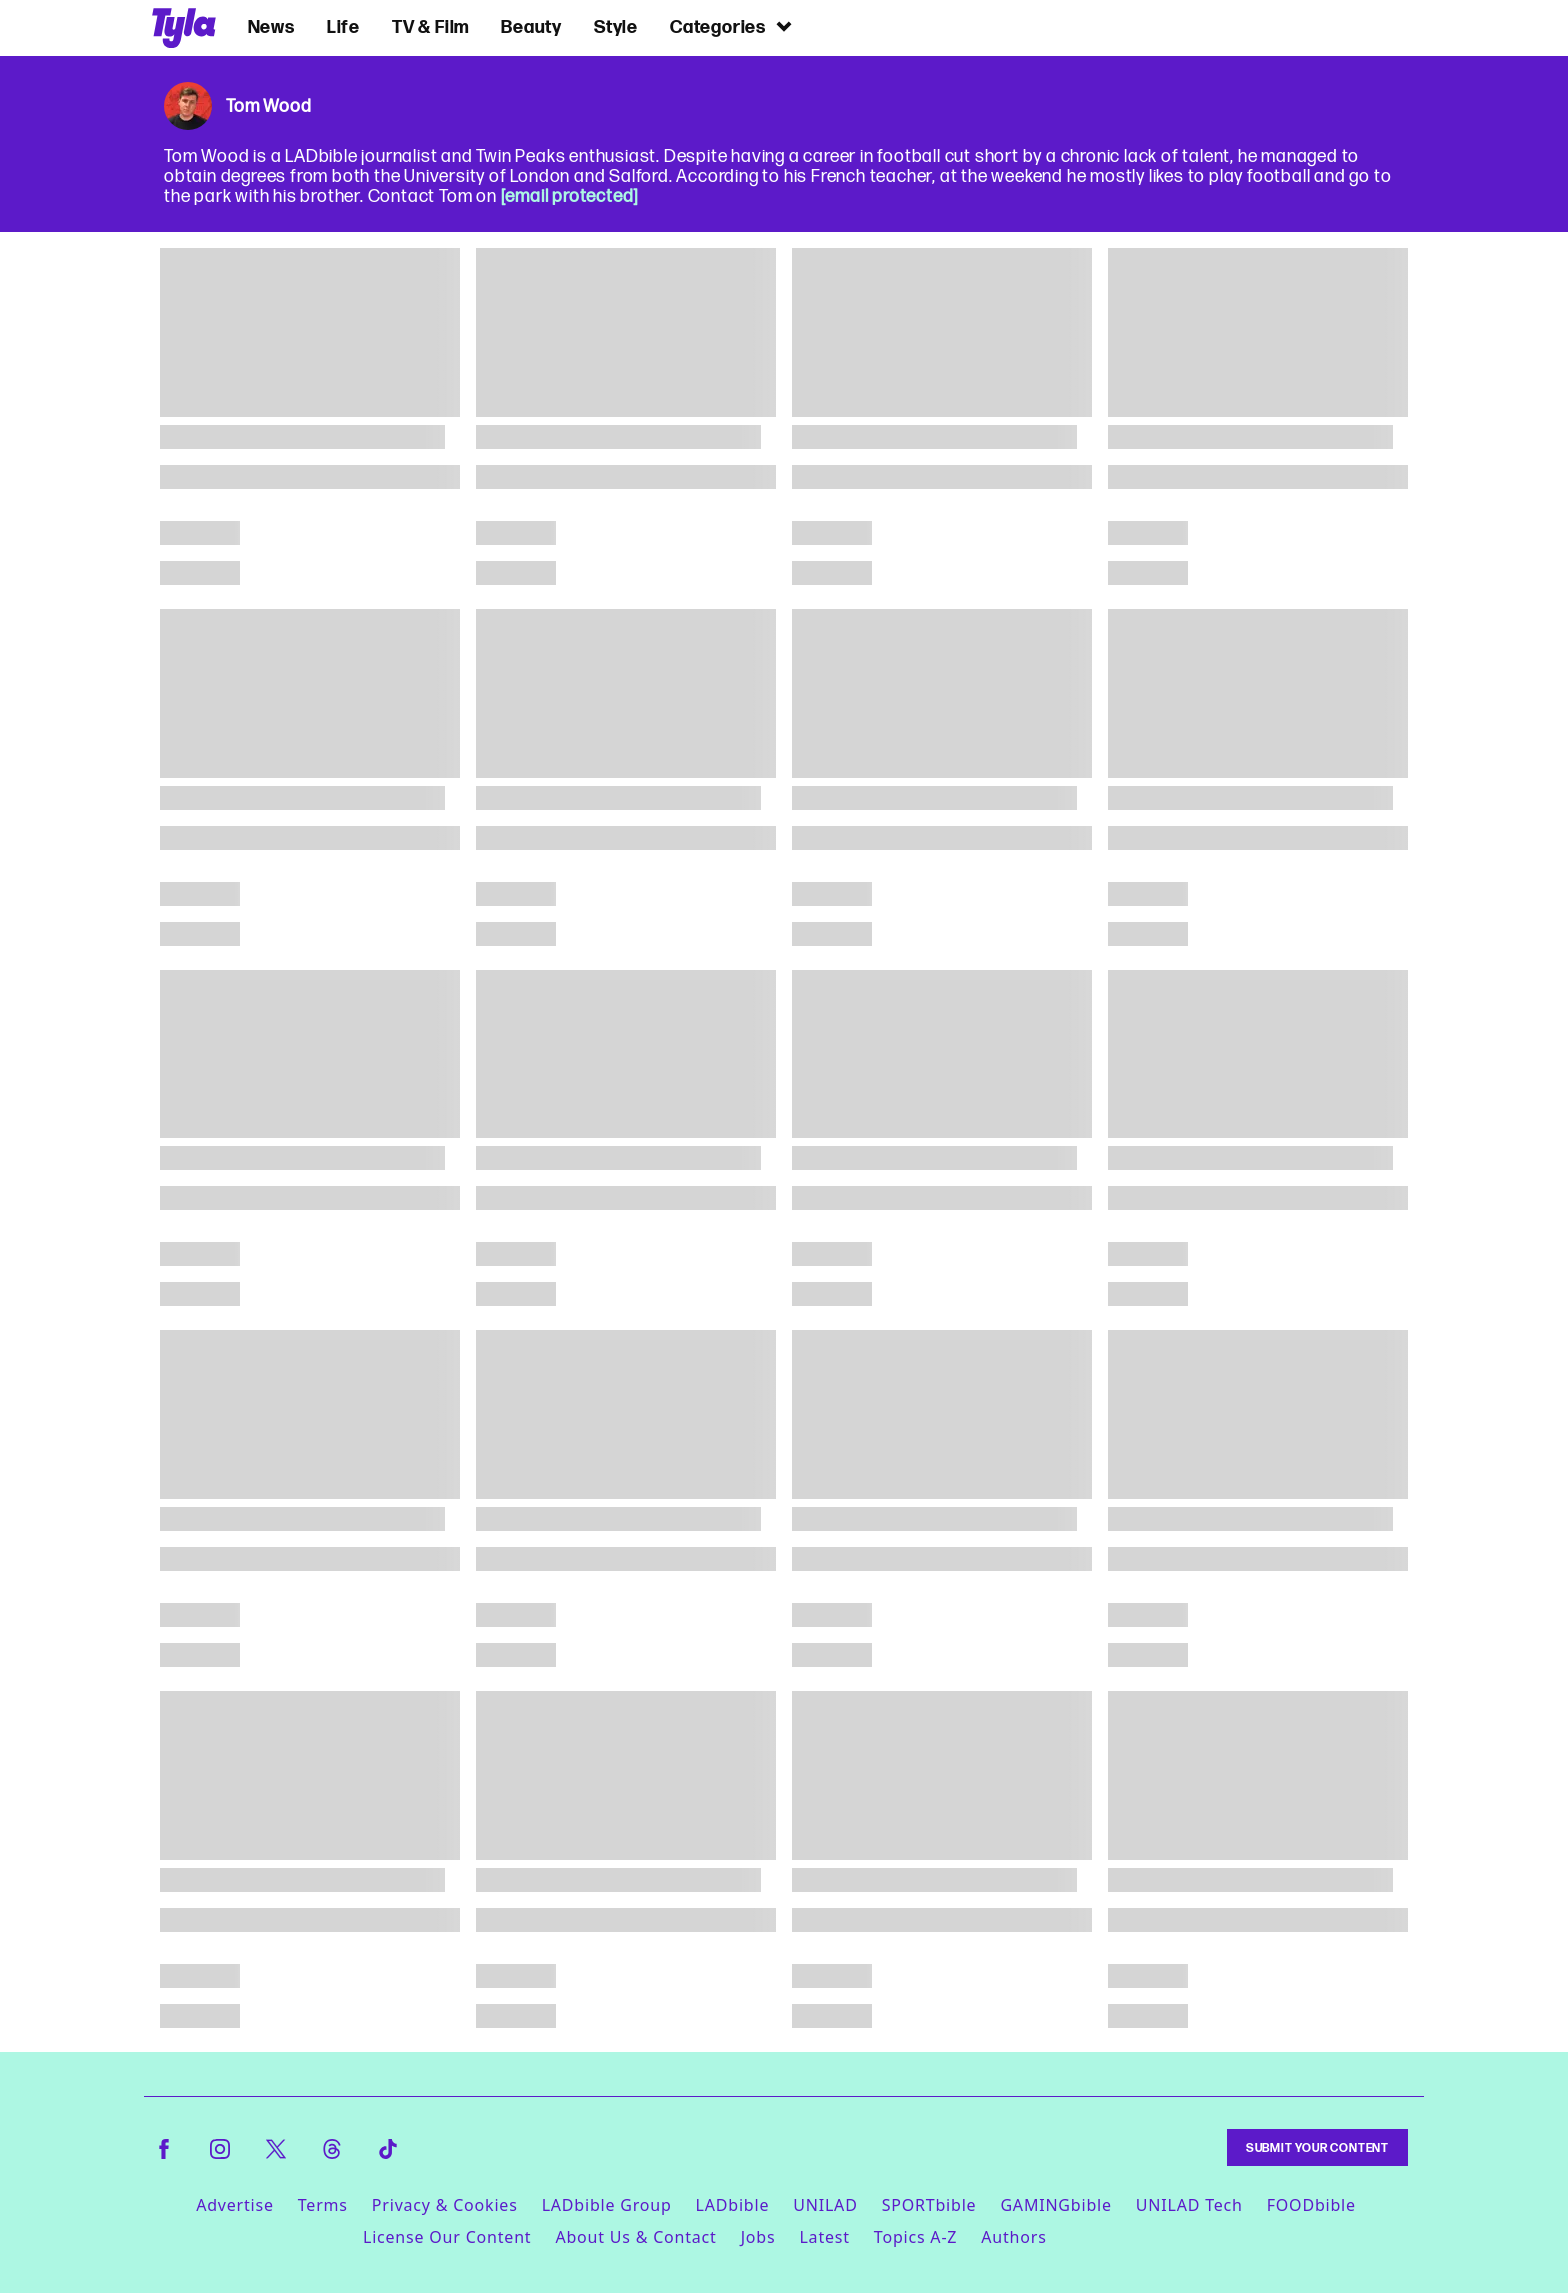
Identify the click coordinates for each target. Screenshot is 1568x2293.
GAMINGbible (1055, 2205)
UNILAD (825, 2205)
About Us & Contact (635, 2237)
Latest (824, 2237)
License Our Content (447, 2237)
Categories (732, 26)
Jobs (758, 2237)
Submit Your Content (1317, 2147)
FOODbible (1311, 2205)
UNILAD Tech (1189, 2205)
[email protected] (570, 196)
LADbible (733, 2205)
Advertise (235, 2205)
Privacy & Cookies (445, 2205)
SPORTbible (929, 2205)
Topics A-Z (915, 2237)
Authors (1013, 2237)
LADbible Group (607, 2205)
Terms (323, 2205)
